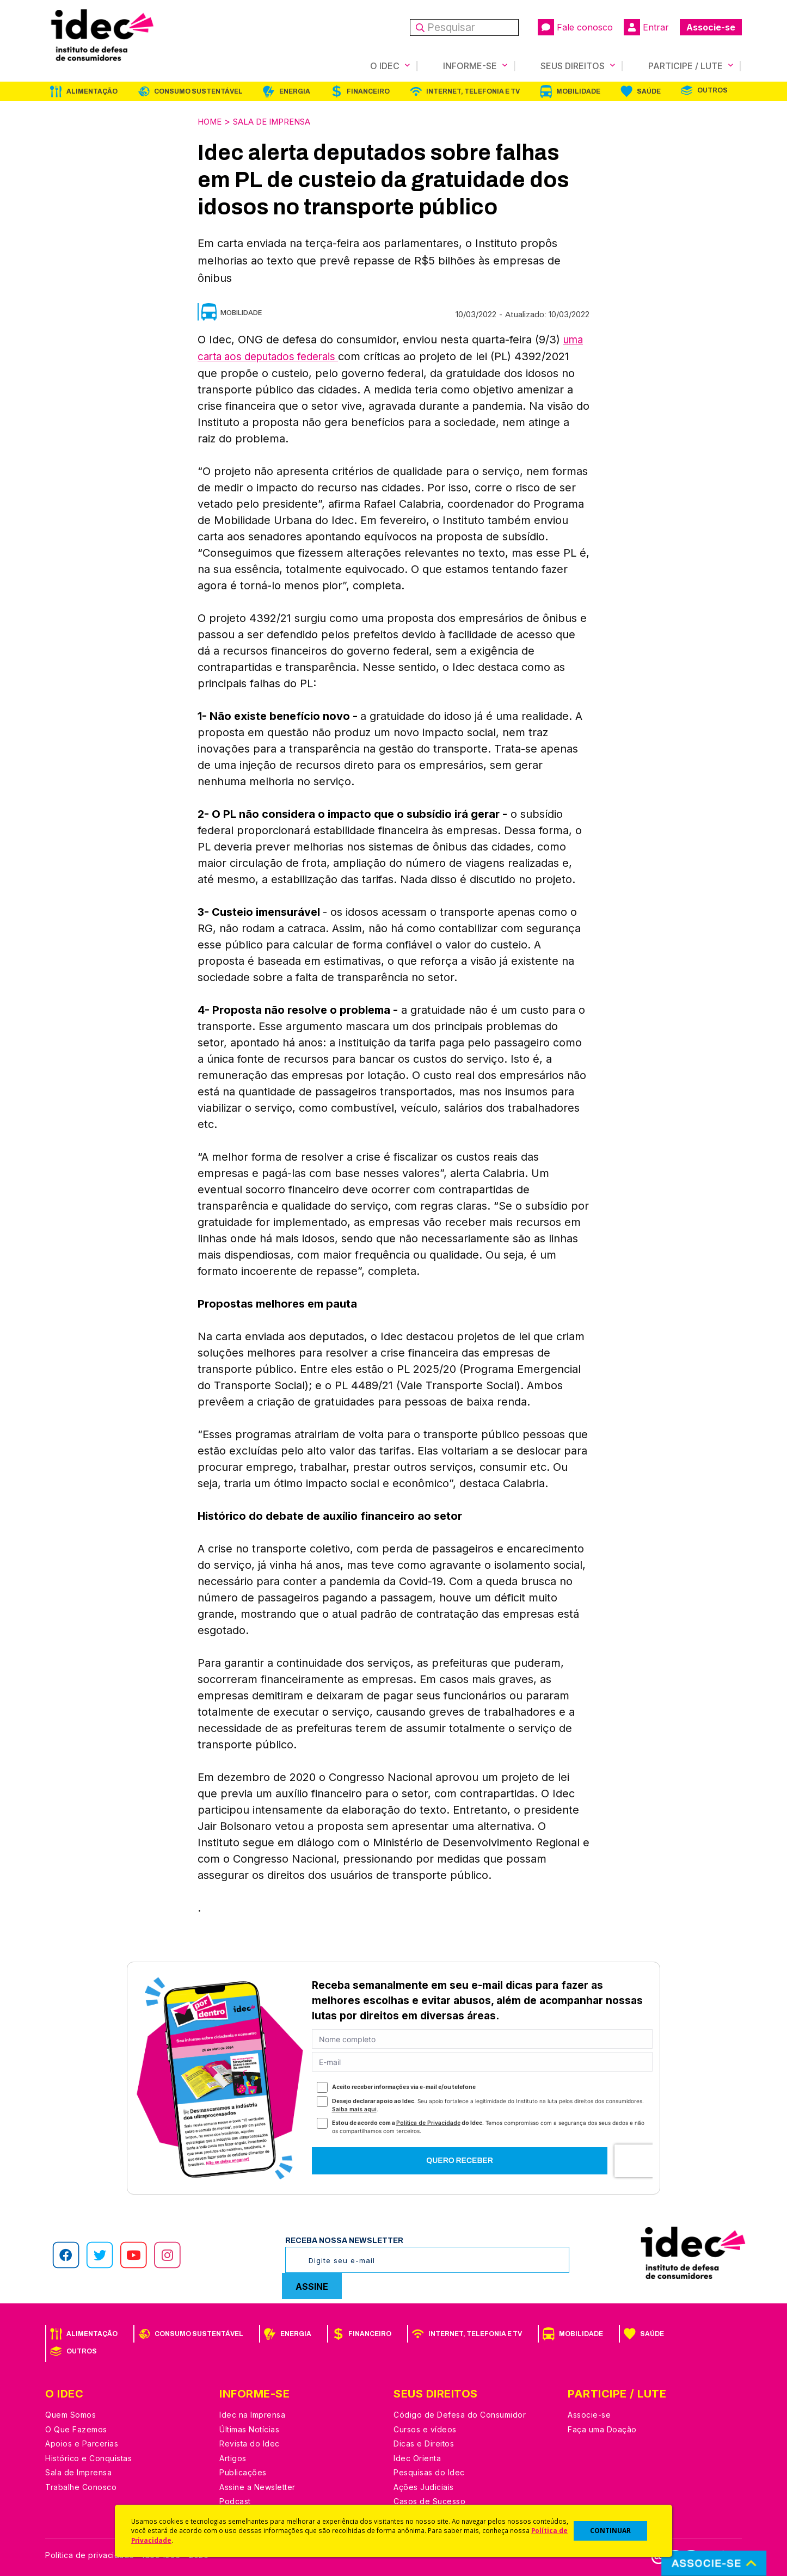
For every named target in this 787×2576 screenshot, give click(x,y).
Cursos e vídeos (425, 2427)
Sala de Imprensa (280, 120)
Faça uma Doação (602, 2427)
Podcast (235, 2499)
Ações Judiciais (423, 2484)
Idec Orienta (417, 2456)
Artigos (233, 2456)
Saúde (649, 91)
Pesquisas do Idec (429, 2470)
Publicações (243, 2470)
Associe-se (710, 27)
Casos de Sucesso (429, 2499)
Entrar (646, 27)
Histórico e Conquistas (88, 2456)
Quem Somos (70, 2412)
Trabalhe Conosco (80, 2484)
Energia (294, 91)
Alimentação (92, 91)
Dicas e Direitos (423, 2441)
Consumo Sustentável (198, 91)
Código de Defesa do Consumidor (459, 2412)
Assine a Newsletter (257, 2484)
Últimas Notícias (249, 2427)
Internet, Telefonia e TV (473, 91)
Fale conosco (575, 27)
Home (211, 120)
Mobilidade (578, 91)
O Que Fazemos (76, 2427)
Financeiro (368, 91)
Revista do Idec (249, 2441)
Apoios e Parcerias (81, 2441)
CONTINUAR (610, 2530)
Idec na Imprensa (252, 2412)
